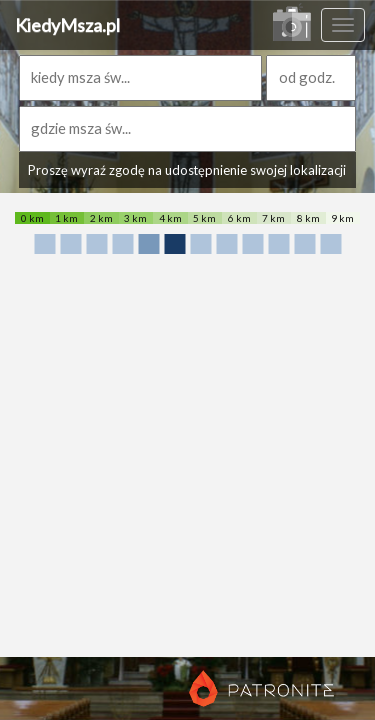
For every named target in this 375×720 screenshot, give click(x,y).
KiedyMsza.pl (67, 25)
